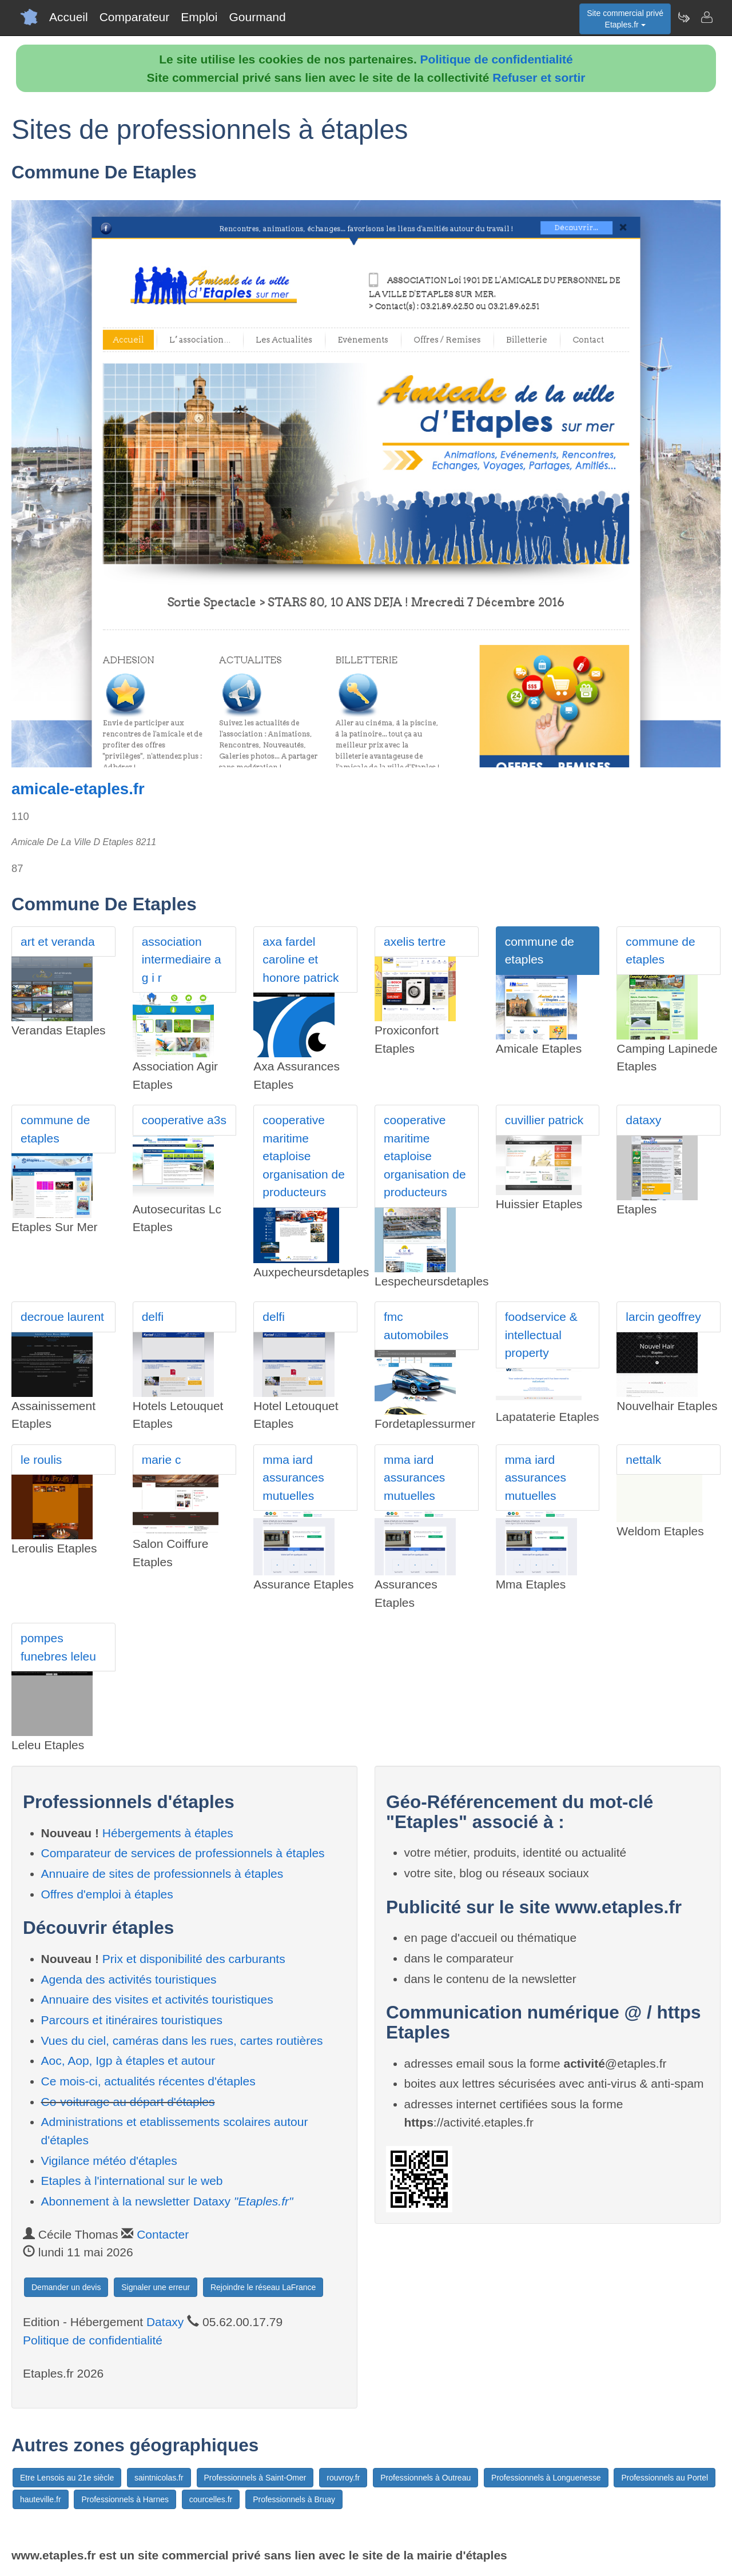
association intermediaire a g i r (181, 959)
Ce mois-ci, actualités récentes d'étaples (148, 2081)
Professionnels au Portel (664, 2477)
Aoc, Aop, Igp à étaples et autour (128, 2060)
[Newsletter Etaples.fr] (683, 17)
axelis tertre (415, 941)
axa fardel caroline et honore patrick (300, 959)
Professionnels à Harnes (125, 2499)
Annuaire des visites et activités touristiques (157, 1999)
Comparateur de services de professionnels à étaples (183, 1853)
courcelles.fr (210, 2499)
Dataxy (165, 2321)
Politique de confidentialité (496, 59)
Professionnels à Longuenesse (545, 2477)
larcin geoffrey (663, 1316)
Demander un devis (66, 2287)
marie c (161, 1459)
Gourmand (257, 16)
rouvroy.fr (343, 2477)
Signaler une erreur (155, 2287)
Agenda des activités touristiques (129, 1979)
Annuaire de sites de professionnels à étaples (162, 1873)
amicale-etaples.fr (78, 789)
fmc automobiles (416, 1325)
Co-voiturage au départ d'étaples (128, 2101)
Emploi (199, 16)
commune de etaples (539, 950)
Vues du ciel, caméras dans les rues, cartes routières (182, 2040)
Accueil (68, 16)
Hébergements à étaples (167, 1833)
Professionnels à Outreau (425, 2477)
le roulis (41, 1459)
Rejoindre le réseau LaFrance (263, 2287)
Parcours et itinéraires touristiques (131, 2019)
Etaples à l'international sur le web (132, 2180)
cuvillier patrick (544, 1119)
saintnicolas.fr (159, 2477)
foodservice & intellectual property (541, 1334)
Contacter (163, 2234)
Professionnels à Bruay (294, 2499)
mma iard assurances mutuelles (293, 1477)
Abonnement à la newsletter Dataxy (167, 2201)
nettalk (643, 1459)
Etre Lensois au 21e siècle (67, 2477)
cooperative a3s (184, 1119)
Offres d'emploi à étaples (107, 1894)
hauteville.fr (40, 2499)
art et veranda (58, 941)
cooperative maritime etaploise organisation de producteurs (303, 1156)
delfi (153, 1316)
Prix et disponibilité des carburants (193, 1958)
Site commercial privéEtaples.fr (625, 19)
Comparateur (135, 16)
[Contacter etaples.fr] (706, 17)
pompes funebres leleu (58, 1647)
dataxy (643, 1119)
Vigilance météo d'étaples (109, 2160)
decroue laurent (62, 1316)
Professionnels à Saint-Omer (255, 2477)
